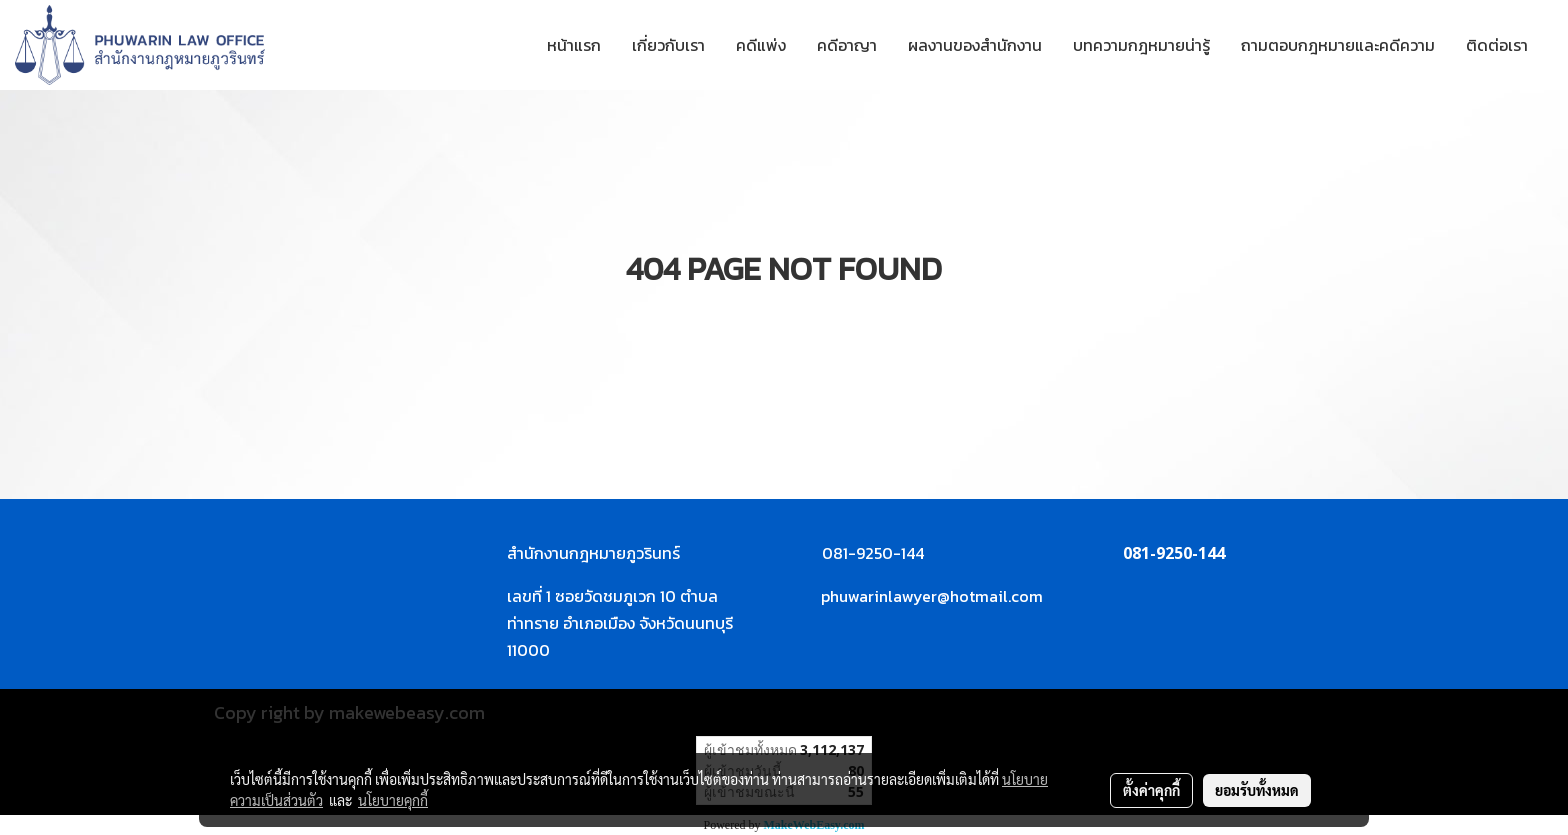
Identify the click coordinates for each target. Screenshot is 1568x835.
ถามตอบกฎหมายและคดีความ (1338, 45)
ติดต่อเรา (1497, 45)
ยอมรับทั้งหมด (1257, 790)
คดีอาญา (847, 45)
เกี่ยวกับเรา (668, 45)
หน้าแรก (574, 45)
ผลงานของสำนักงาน (975, 45)
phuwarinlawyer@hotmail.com (932, 596)
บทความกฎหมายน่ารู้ (1141, 45)
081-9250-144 (1174, 553)
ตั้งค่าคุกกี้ (1151, 790)
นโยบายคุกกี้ (393, 800)
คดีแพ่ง (761, 45)
